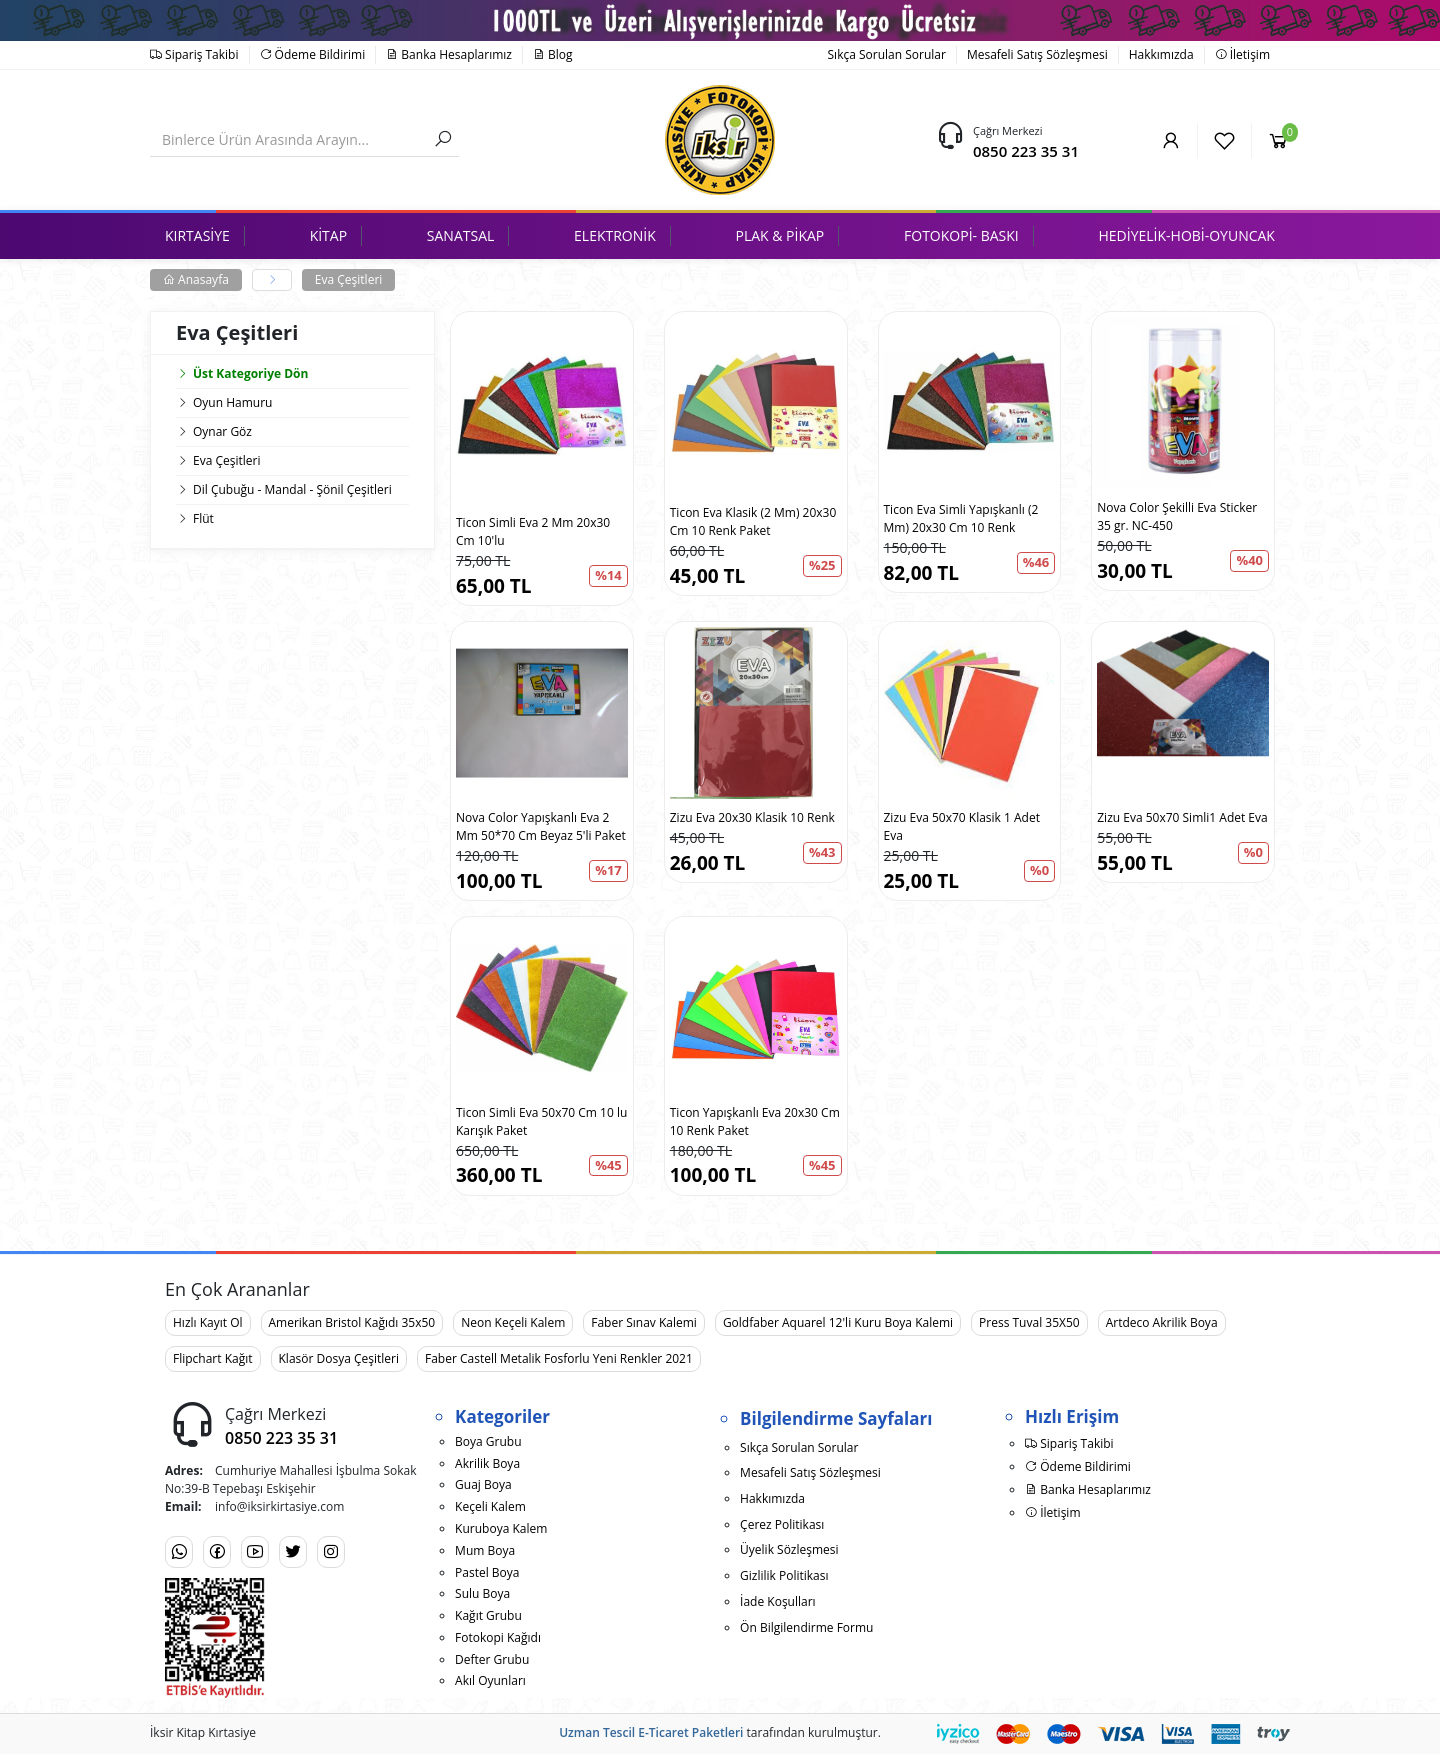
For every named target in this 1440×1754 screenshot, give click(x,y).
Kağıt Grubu (488, 1615)
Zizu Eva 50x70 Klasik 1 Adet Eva (962, 826)
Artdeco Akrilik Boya (1162, 1322)
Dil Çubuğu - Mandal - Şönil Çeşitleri (292, 489)
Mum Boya (485, 1550)
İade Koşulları (778, 1601)
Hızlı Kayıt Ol (208, 1322)
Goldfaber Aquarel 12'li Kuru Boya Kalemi (838, 1322)
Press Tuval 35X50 (1029, 1322)
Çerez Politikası (782, 1524)
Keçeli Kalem (490, 1506)
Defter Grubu (492, 1659)
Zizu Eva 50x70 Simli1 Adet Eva (1182, 817)
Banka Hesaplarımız (449, 54)
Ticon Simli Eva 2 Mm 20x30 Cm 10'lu (533, 531)
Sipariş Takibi (194, 54)
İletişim (1242, 54)
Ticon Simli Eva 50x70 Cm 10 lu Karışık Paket (541, 1121)
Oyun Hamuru (232, 402)
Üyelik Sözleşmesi (789, 1549)
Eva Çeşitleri (348, 279)
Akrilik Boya (487, 1463)
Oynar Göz (222, 431)
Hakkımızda (1161, 54)
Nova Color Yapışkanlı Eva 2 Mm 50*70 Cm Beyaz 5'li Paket (541, 826)
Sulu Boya (482, 1593)
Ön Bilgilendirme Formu (806, 1627)
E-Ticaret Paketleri (690, 1732)
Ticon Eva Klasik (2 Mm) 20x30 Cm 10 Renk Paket (753, 521)
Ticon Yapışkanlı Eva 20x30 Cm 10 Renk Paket (755, 1121)
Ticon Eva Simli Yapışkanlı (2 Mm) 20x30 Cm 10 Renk (961, 518)
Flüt (203, 518)
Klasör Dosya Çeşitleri (339, 1358)
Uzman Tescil (597, 1732)
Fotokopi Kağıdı (498, 1637)
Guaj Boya (483, 1484)
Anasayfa (196, 279)
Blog (553, 54)
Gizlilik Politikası (784, 1575)
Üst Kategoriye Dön (242, 373)
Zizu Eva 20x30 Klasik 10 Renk (752, 817)
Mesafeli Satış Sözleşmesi (1037, 54)
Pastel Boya (487, 1572)
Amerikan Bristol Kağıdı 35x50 (352, 1322)
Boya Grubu (488, 1441)
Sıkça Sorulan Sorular (887, 54)
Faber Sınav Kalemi (644, 1322)
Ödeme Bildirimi (313, 54)
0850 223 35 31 (1026, 151)
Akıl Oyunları (490, 1680)
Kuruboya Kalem (501, 1528)
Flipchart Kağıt (213, 1358)
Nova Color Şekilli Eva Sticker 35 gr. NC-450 (1177, 516)
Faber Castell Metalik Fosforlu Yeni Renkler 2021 (559, 1358)
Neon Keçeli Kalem (513, 1322)
